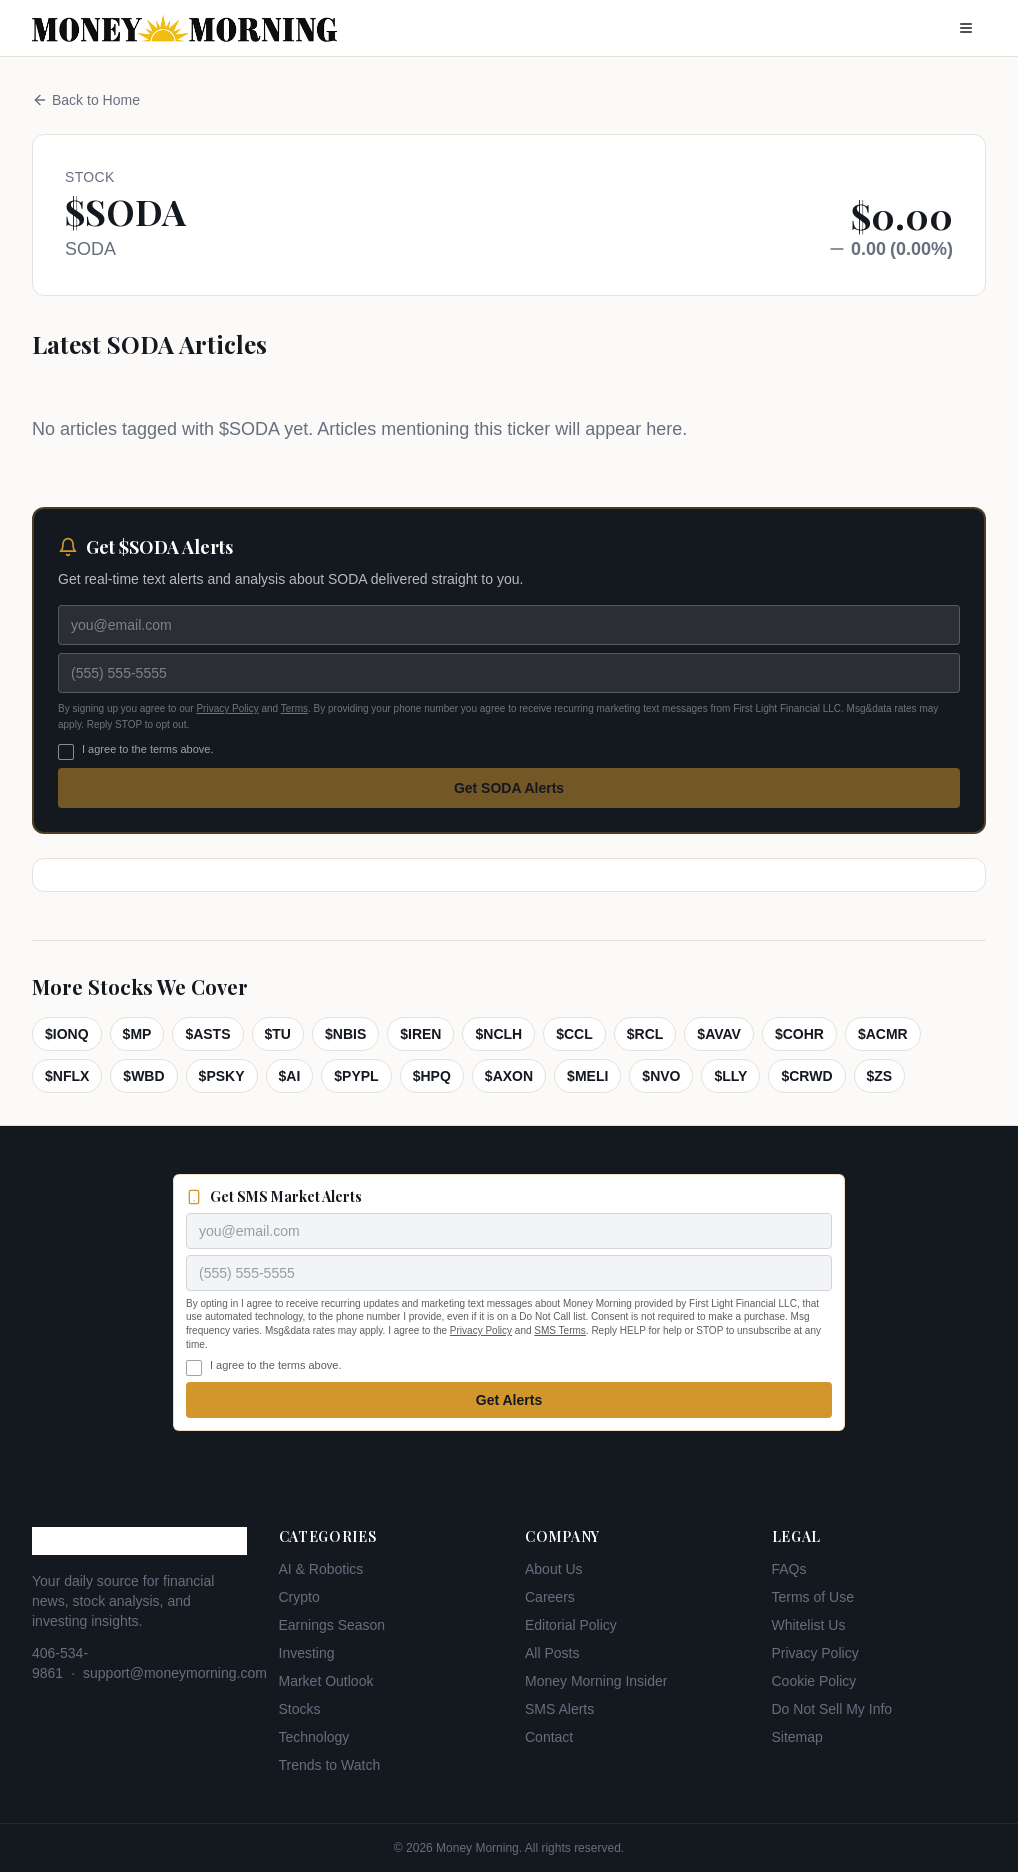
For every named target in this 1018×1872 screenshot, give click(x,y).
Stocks (300, 1709)
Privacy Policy (227, 708)
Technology (314, 1737)
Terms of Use (813, 1597)
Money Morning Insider (596, 1681)
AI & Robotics (321, 1569)
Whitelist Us (809, 1625)
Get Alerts (509, 1400)
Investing (307, 1653)
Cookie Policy (814, 1681)
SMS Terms (560, 1330)
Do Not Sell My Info (832, 1709)
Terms (294, 708)
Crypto (299, 1597)
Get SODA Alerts (509, 788)
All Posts (552, 1653)
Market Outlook (326, 1681)
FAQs (789, 1569)
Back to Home (86, 100)
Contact (549, 1737)
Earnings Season (332, 1625)
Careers (550, 1597)
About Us (554, 1569)
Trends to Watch (330, 1765)
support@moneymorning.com (175, 1673)
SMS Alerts (559, 1709)
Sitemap (797, 1737)
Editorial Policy (571, 1625)
